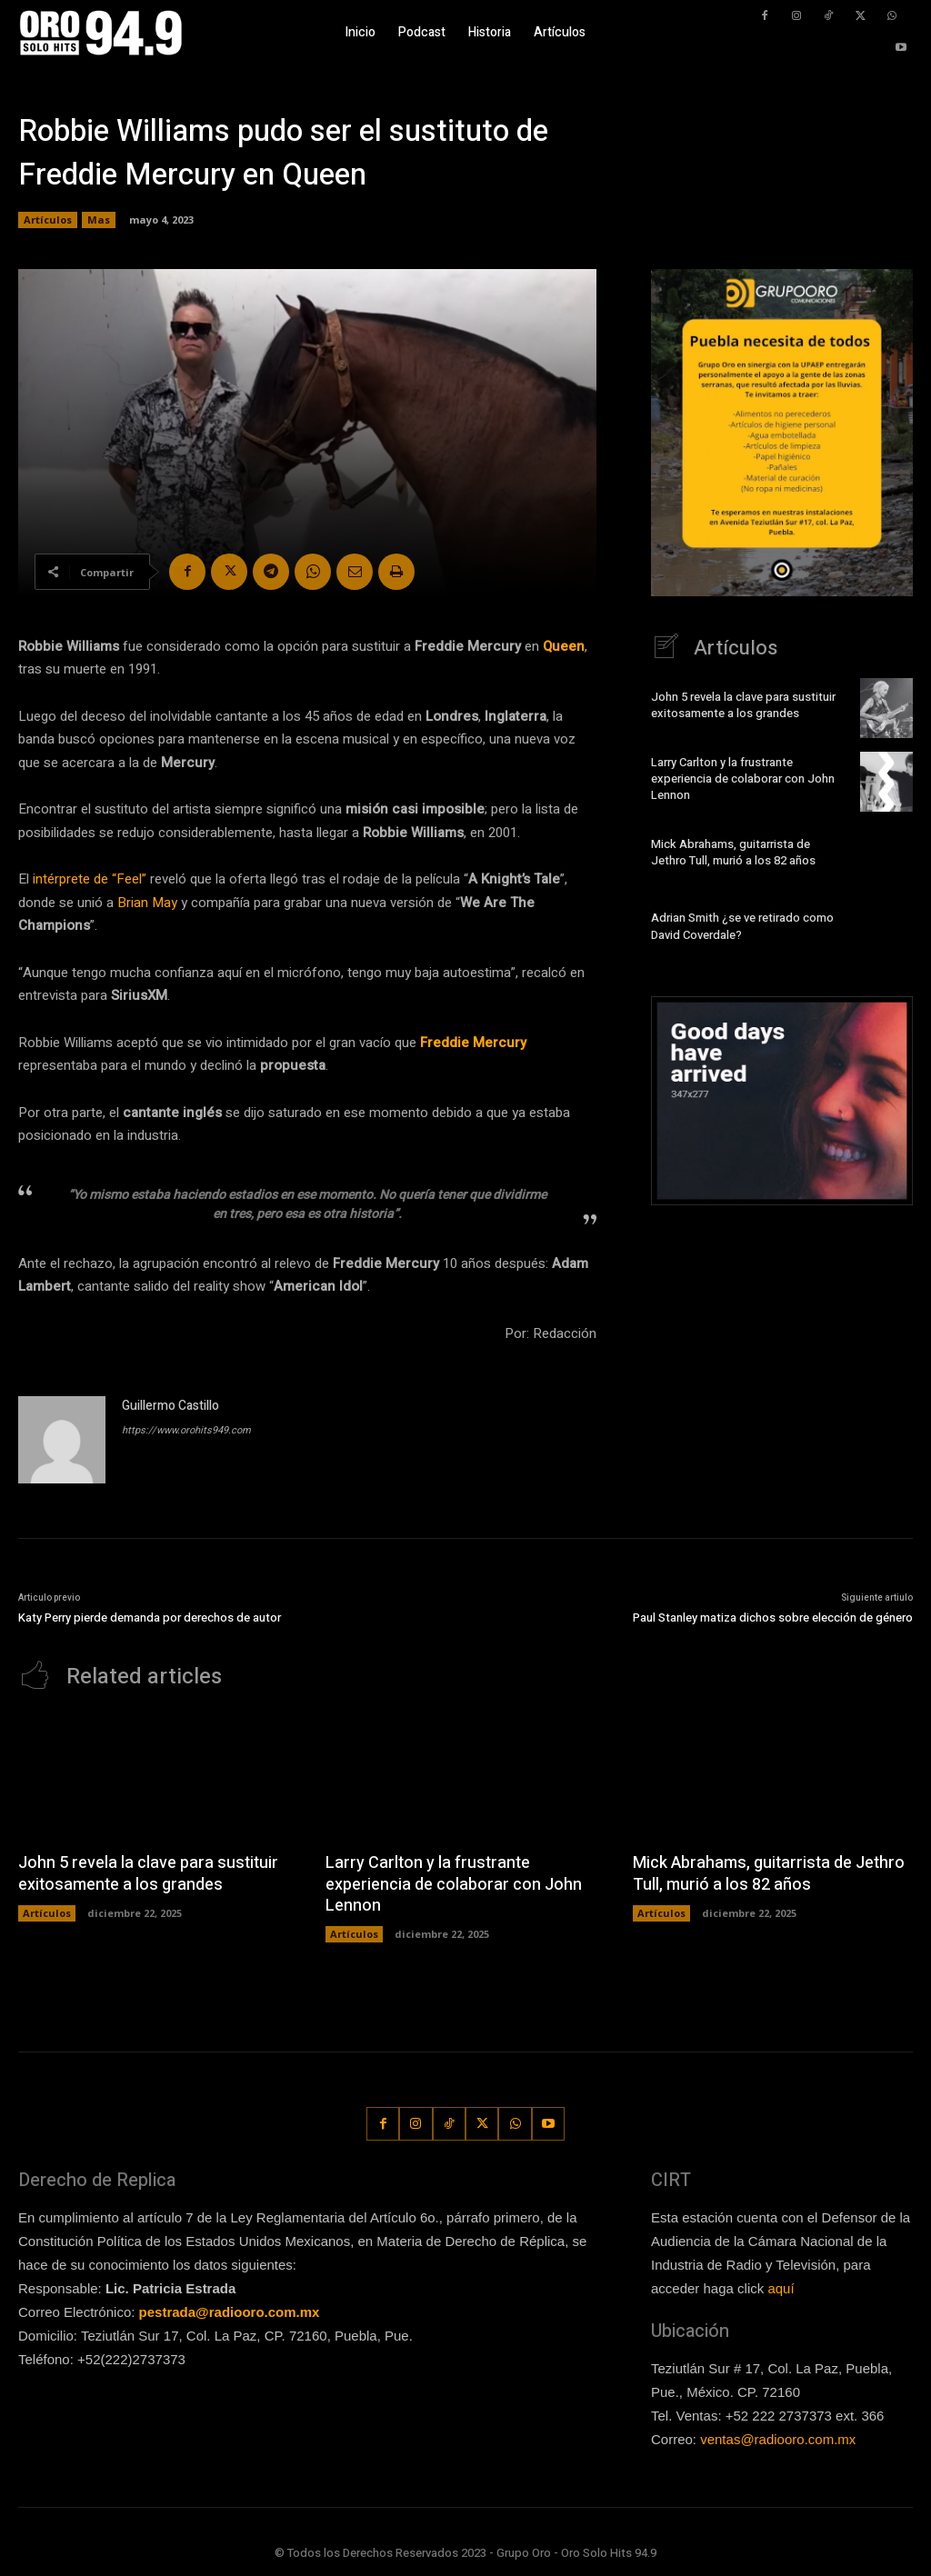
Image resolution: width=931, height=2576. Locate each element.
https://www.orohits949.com (186, 1430)
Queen (564, 646)
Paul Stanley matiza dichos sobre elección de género (773, 1617)
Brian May (147, 903)
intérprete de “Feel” (89, 879)
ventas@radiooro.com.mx (778, 2439)
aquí (780, 2288)
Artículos (47, 220)
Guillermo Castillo (170, 1405)
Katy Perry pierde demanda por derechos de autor (149, 1617)
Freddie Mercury (473, 1043)
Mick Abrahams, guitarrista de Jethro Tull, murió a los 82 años (733, 852)
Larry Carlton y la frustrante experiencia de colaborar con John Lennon (743, 779)
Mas (98, 220)
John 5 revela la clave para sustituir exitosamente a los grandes (743, 705)
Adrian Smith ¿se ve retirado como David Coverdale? (742, 926)
